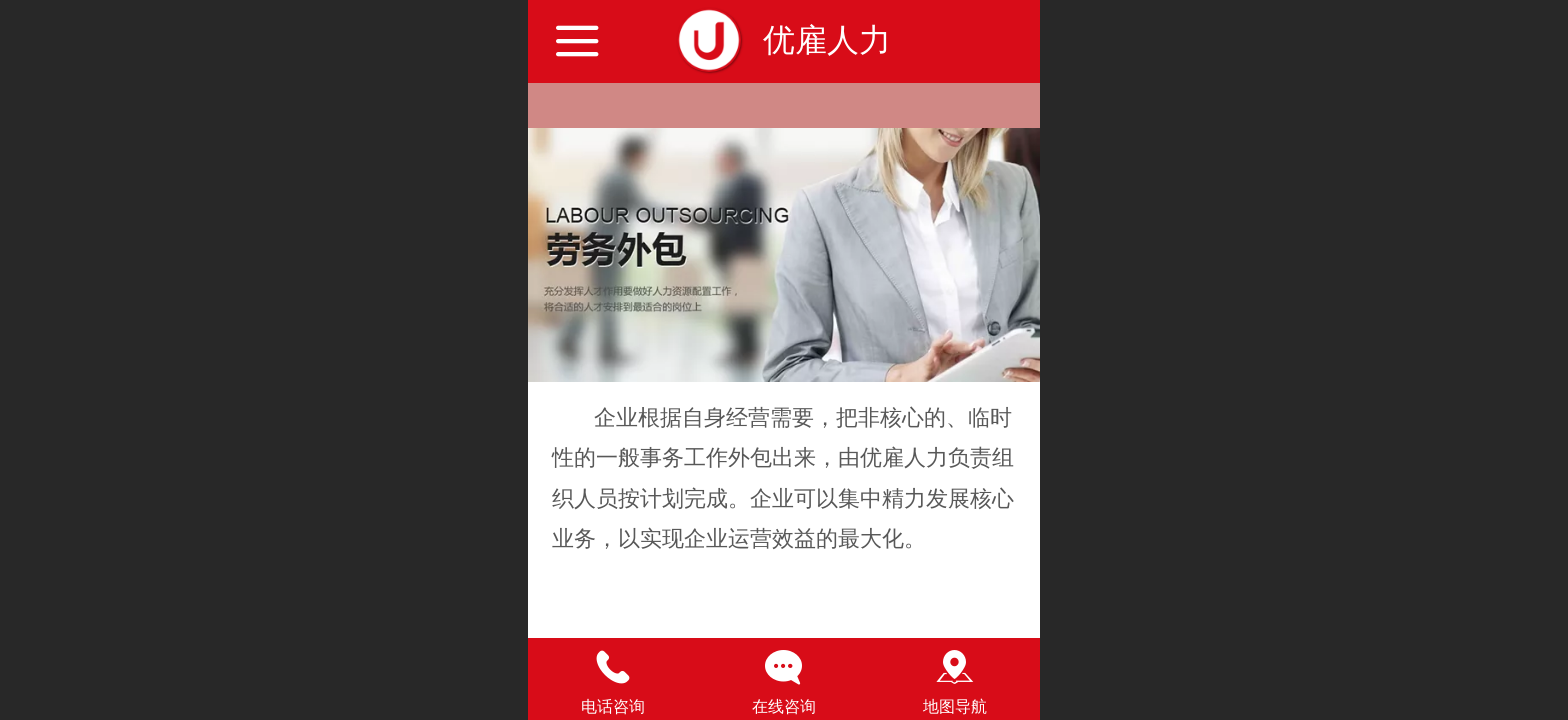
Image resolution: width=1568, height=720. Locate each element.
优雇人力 (827, 40)
